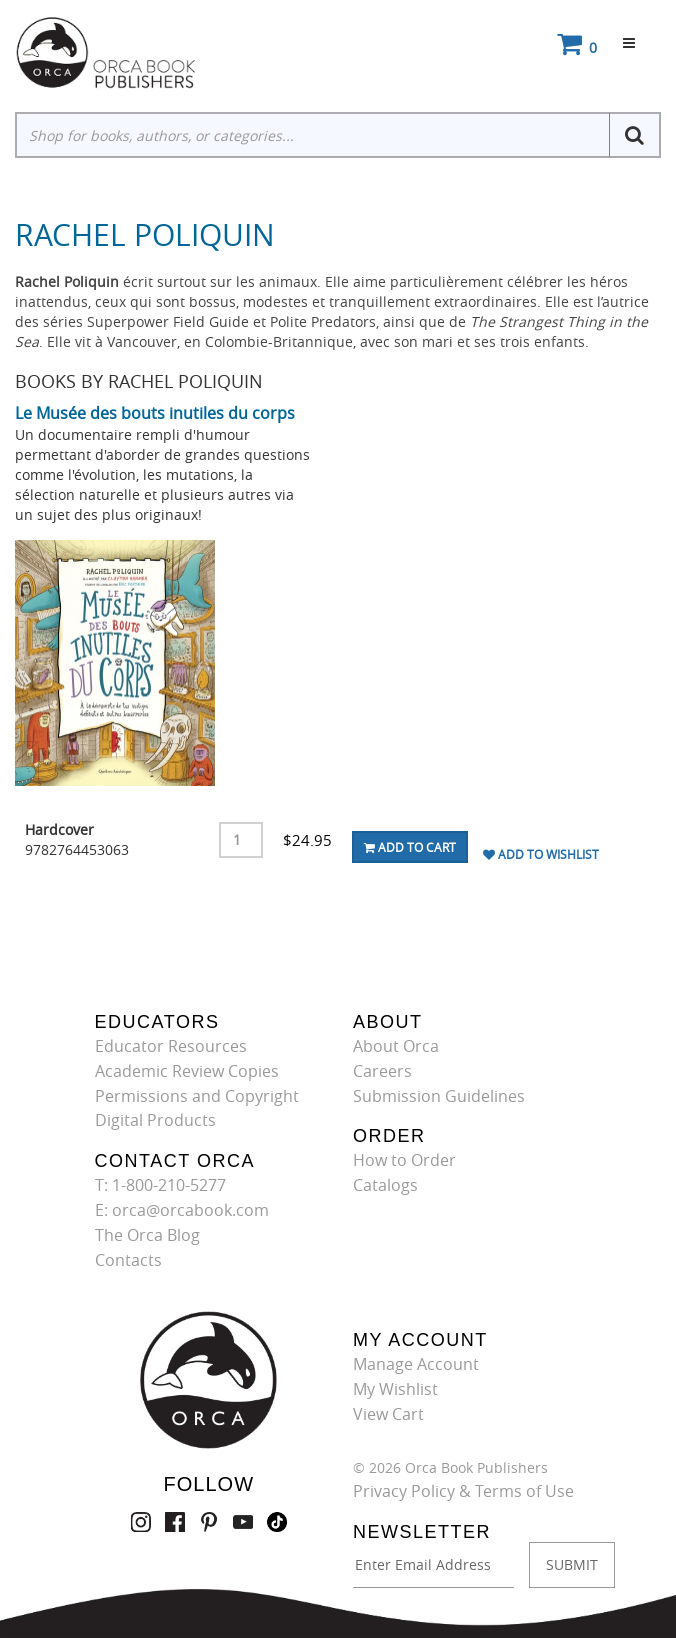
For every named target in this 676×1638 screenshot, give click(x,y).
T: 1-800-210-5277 (160, 1185)
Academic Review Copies (187, 1071)
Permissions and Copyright (197, 1096)
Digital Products (155, 1120)
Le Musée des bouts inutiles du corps (155, 413)
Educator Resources (171, 1046)
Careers (382, 1071)
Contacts (128, 1260)
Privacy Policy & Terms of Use (463, 1491)
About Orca (396, 1046)
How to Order (404, 1160)
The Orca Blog (147, 1235)
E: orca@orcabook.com (182, 1210)
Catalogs (385, 1185)
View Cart (388, 1414)
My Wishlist (395, 1389)
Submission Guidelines (439, 1096)
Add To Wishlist (541, 854)
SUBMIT (572, 1564)
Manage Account (416, 1364)
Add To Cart (410, 847)
